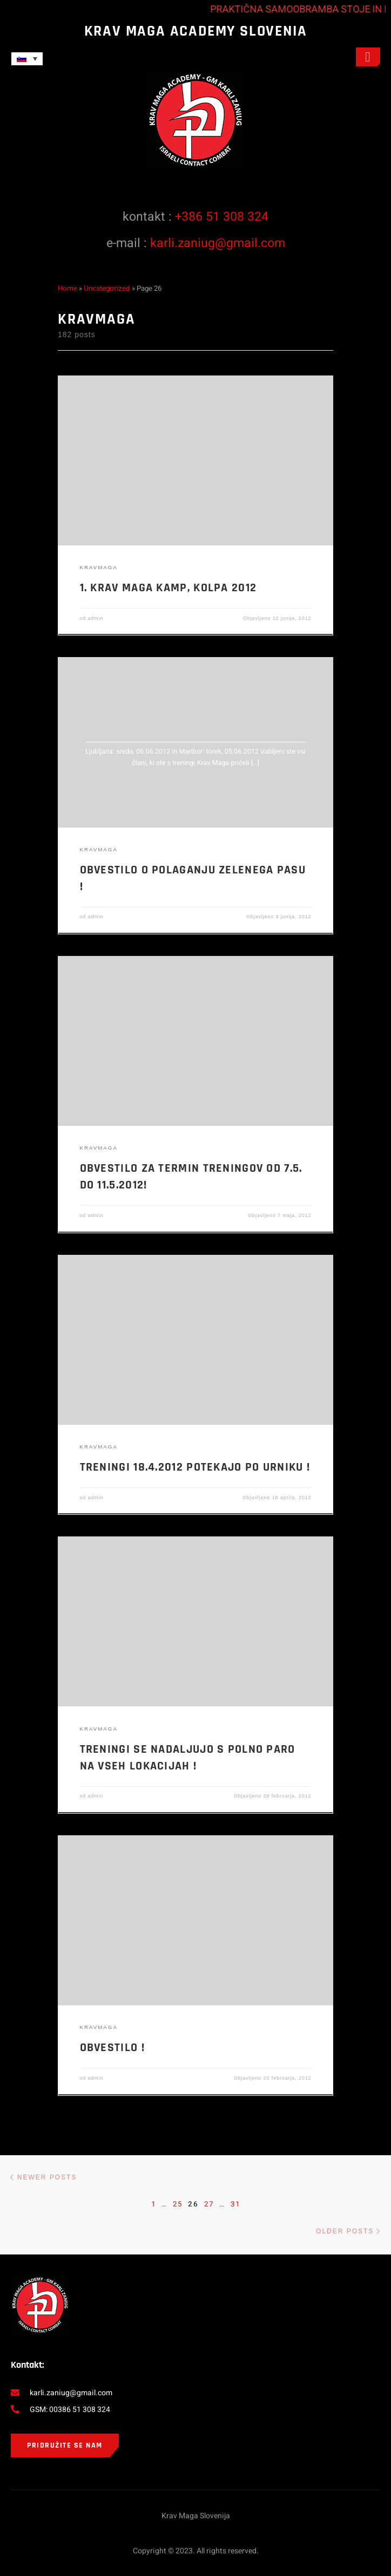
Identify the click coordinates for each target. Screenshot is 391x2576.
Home (67, 288)
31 (235, 2204)
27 (209, 2204)
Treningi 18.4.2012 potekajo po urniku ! (195, 1467)
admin (96, 618)
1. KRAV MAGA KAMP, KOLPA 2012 (168, 588)
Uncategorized (107, 288)
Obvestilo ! (112, 2047)
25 (178, 2204)
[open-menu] (368, 56)
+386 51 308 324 (221, 217)
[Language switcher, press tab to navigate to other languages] (27, 59)
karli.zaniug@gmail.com (217, 243)
